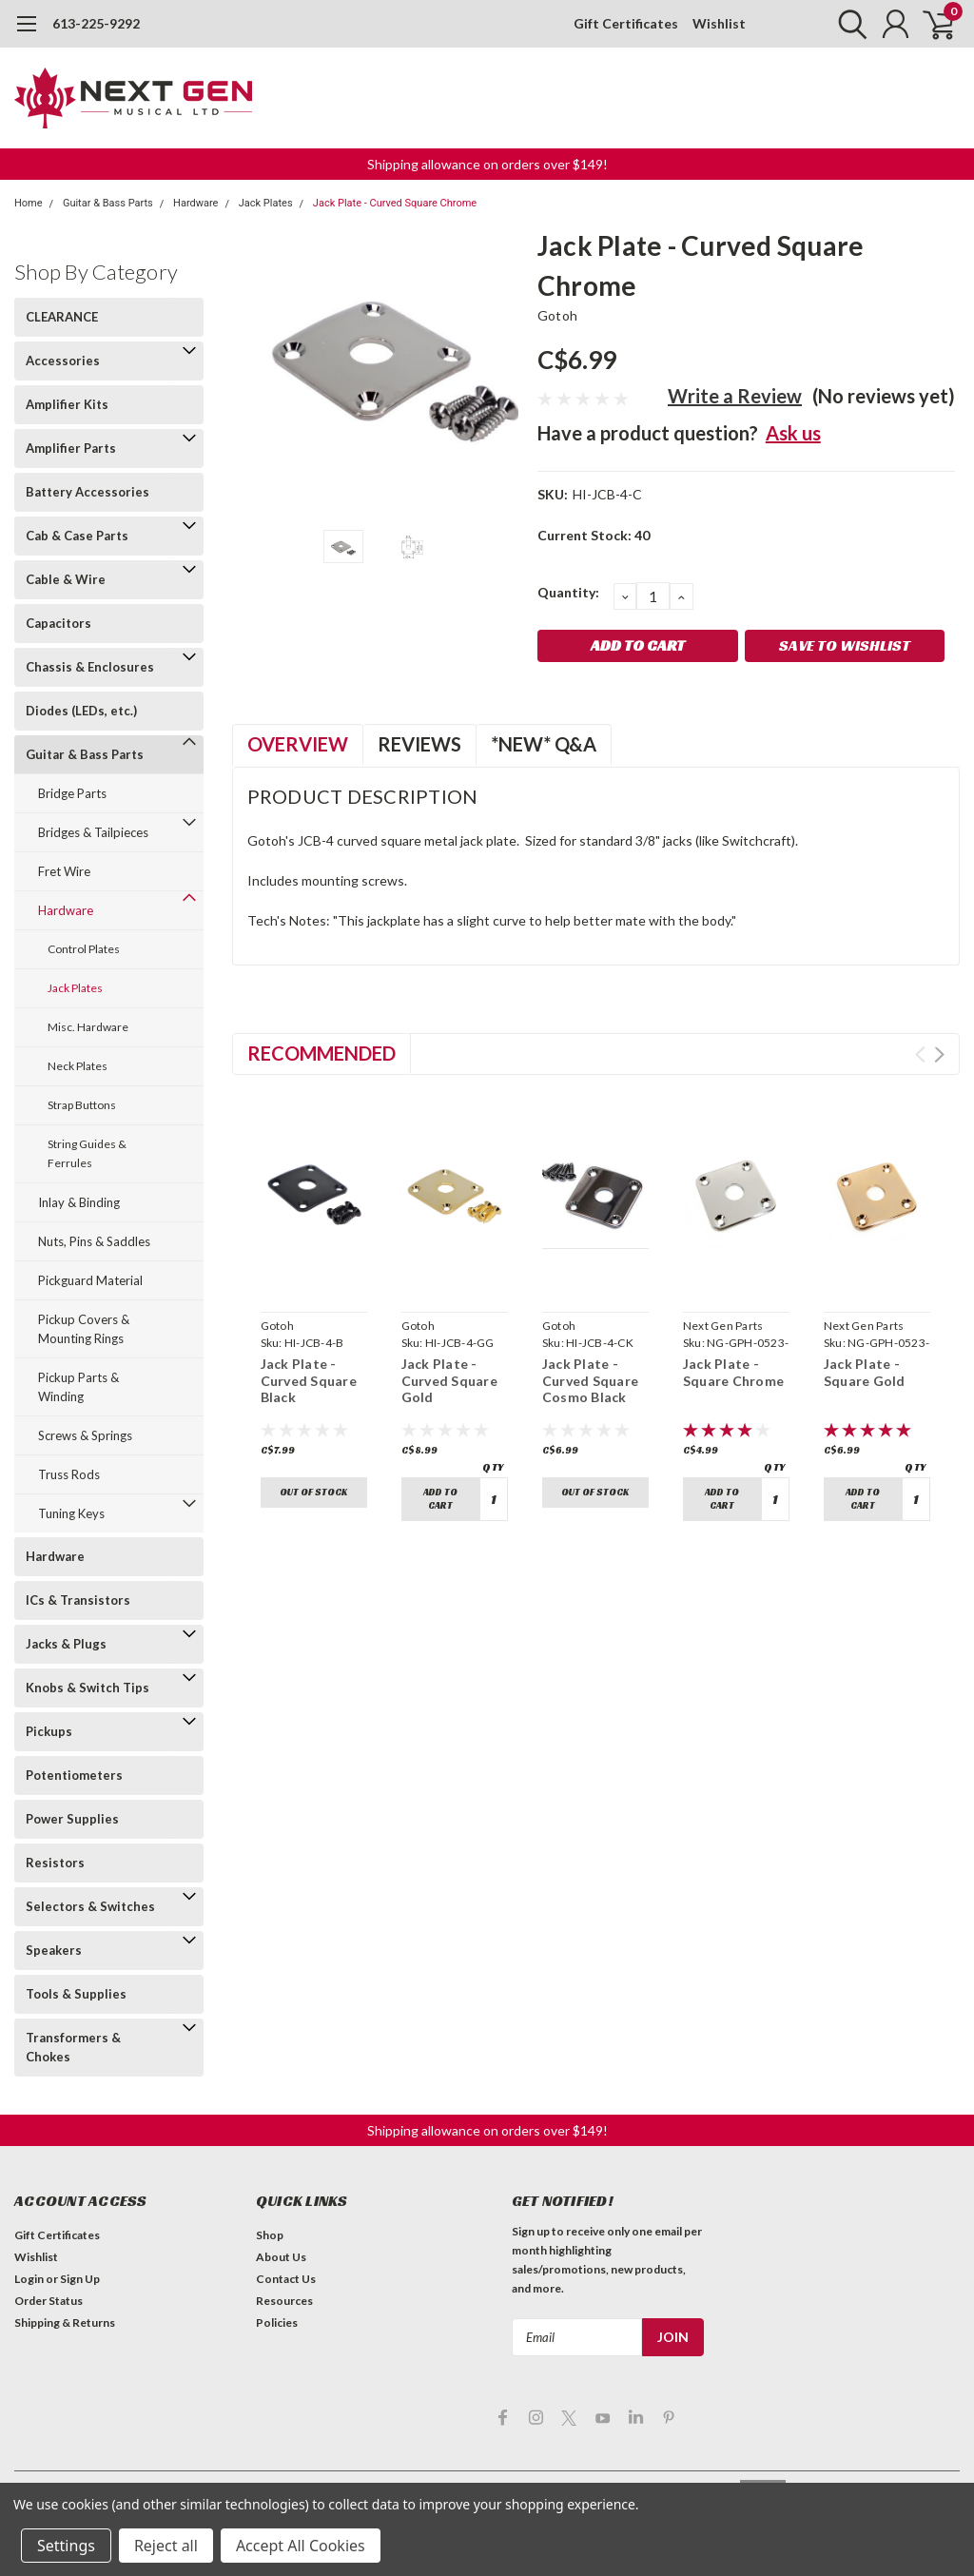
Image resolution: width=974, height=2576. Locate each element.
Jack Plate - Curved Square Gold (449, 1380)
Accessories (63, 360)
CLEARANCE (62, 316)
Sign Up (80, 2279)
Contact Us (286, 2279)
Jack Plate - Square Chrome (733, 1372)
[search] (848, 24)
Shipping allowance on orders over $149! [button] (487, 164)
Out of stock (313, 1492)
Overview (297, 743)
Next (939, 1054)
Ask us (793, 432)
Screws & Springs (85, 1435)
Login (29, 2279)
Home (28, 203)
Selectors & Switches (90, 1906)
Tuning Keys (71, 1513)
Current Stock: (593, 535)
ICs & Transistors (78, 1600)
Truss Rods (69, 1474)
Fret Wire (64, 871)
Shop (269, 2235)
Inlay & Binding (79, 1202)
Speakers (54, 1950)
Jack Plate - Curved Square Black (309, 1380)
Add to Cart (440, 1499)
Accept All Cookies (300, 2545)
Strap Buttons (82, 1105)
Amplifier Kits (67, 404)
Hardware (195, 203)
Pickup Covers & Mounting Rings (83, 1329)
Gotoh (557, 315)
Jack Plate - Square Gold (865, 1372)
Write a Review (735, 395)
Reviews (419, 743)
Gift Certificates (626, 23)
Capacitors (58, 623)
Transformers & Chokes (73, 2047)
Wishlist (719, 23)
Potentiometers (74, 1775)
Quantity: (568, 592)
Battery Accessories (87, 491)
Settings (66, 2545)
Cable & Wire (66, 579)
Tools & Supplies (76, 1993)
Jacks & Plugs (66, 1643)
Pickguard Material (90, 1280)
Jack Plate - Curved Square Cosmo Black (590, 1380)
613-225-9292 (96, 23)
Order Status (48, 2300)
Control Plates (84, 949)
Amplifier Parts (71, 448)
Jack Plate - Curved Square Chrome (395, 203)
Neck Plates (77, 1066)
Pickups (49, 1731)
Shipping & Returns (64, 2322)
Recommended (321, 1053)
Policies (277, 2322)
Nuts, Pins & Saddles (94, 1241)
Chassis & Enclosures (90, 666)
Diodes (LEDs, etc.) (81, 710)
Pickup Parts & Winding (78, 1387)
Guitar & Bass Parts (108, 203)
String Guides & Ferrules (87, 1153)
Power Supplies (72, 1818)
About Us (281, 2257)
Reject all (166, 2545)
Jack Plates (266, 203)
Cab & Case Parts (77, 535)
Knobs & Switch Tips (87, 1687)
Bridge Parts (72, 793)
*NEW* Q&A (543, 743)
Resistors (55, 1862)
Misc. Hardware (88, 1027)
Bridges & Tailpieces (93, 832)
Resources (284, 2300)
